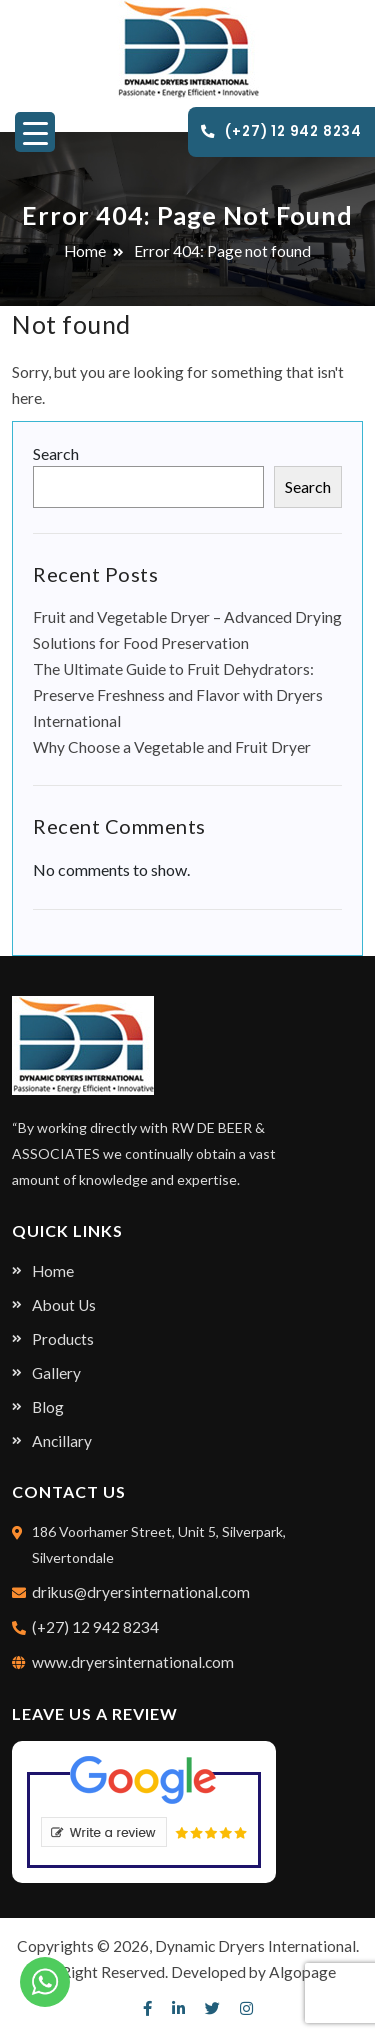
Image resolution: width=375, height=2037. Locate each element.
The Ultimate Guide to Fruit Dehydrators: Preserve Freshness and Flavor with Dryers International (178, 695)
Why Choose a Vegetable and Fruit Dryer (172, 747)
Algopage (302, 1972)
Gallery (56, 1373)
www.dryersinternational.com (133, 1662)
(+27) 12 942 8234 (281, 131)
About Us (64, 1305)
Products (63, 1339)
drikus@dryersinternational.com (141, 1592)
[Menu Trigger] (35, 132)
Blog (48, 1407)
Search (56, 453)
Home (85, 251)
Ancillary (62, 1441)
